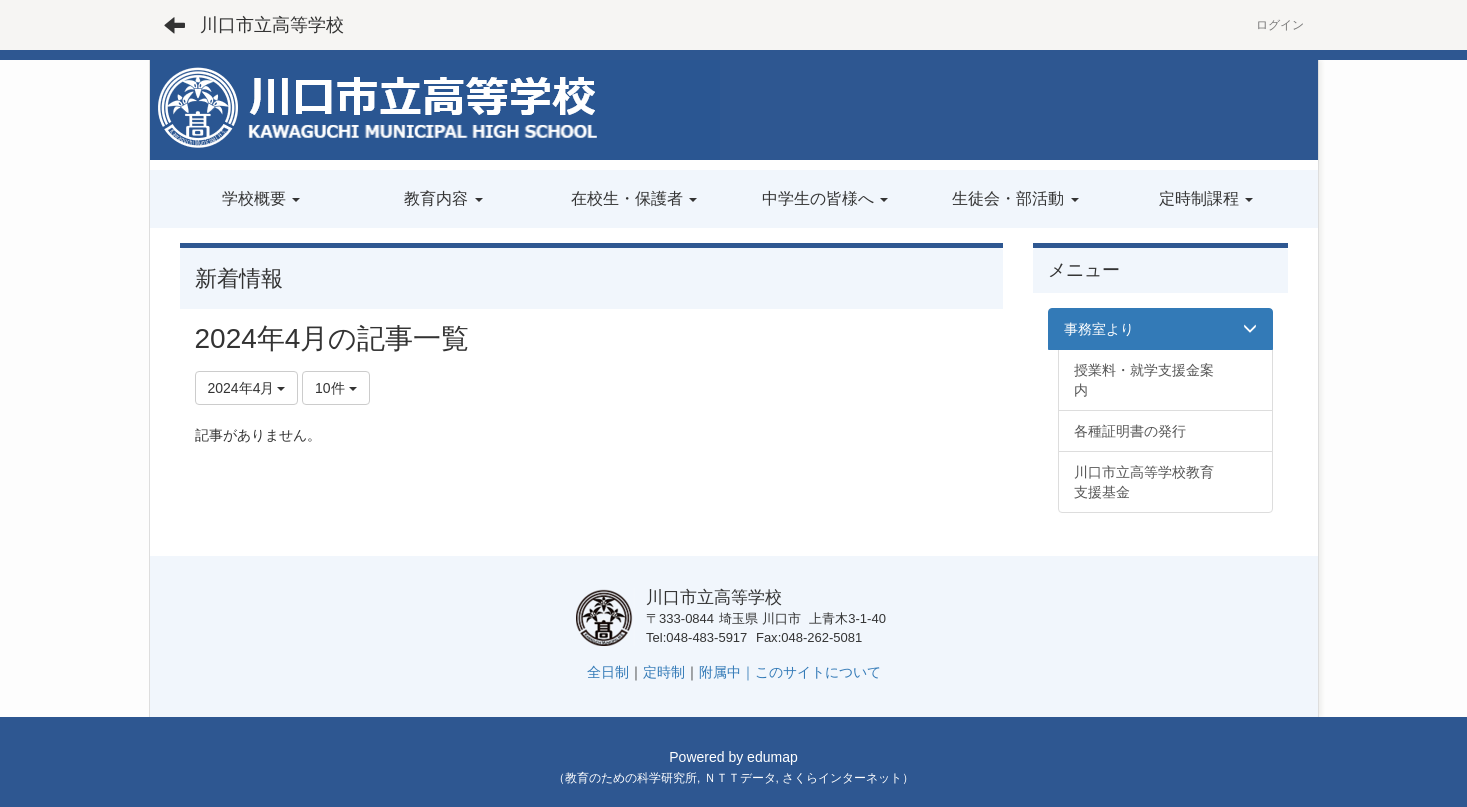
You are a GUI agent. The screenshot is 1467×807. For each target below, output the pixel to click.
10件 (335, 388)
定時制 (664, 672)
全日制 (608, 672)
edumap (772, 757)
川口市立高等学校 (272, 25)
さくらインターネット (842, 778)
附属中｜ (727, 672)
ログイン (1280, 25)
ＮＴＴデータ (740, 778)
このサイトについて (818, 672)
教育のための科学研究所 (631, 778)
